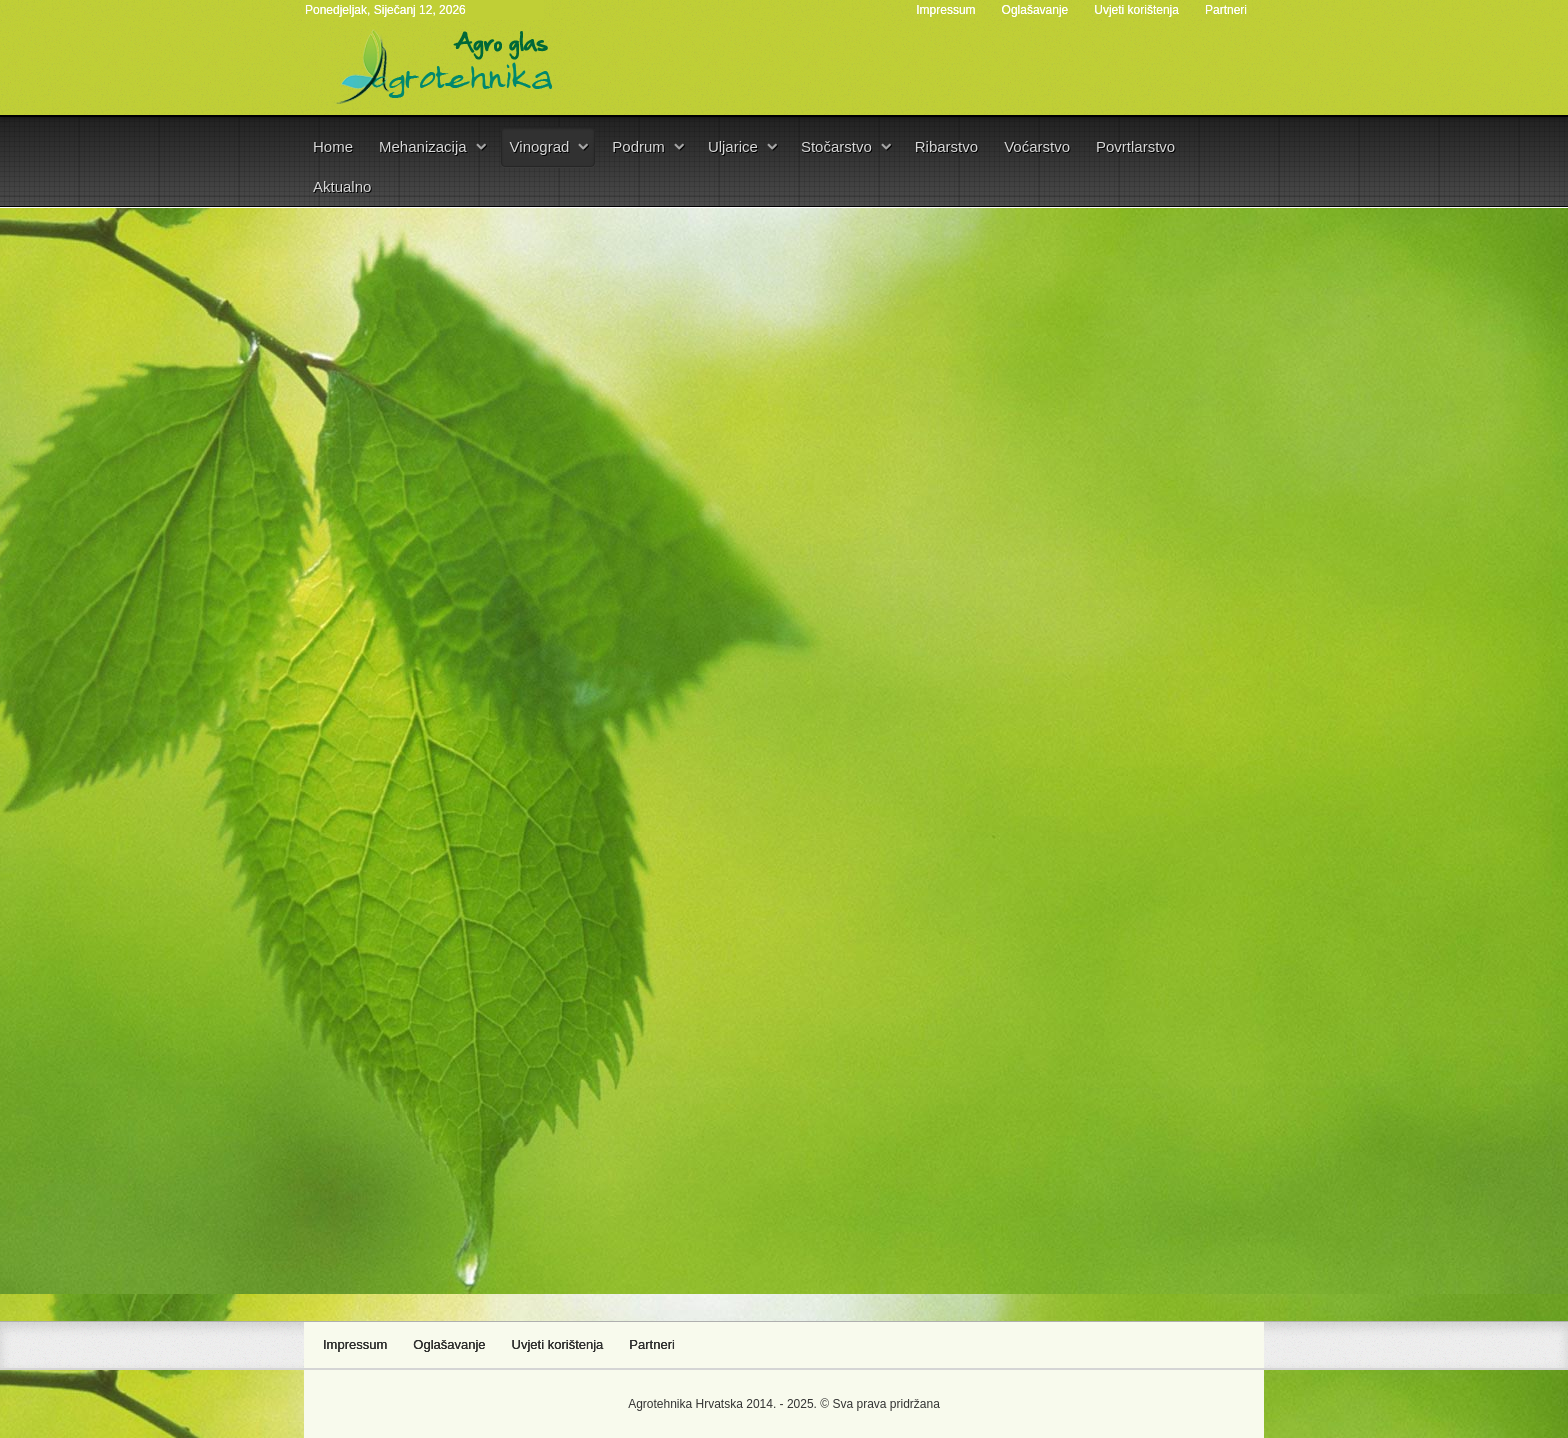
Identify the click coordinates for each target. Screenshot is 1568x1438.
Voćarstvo (1037, 146)
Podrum (638, 146)
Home (333, 146)
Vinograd (540, 146)
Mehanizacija (423, 146)
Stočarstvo (836, 146)
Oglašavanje (1035, 10)
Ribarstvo (946, 146)
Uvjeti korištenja (1136, 10)
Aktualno (342, 186)
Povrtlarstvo (1135, 146)
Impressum (945, 10)
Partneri (1226, 10)
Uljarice (733, 146)
